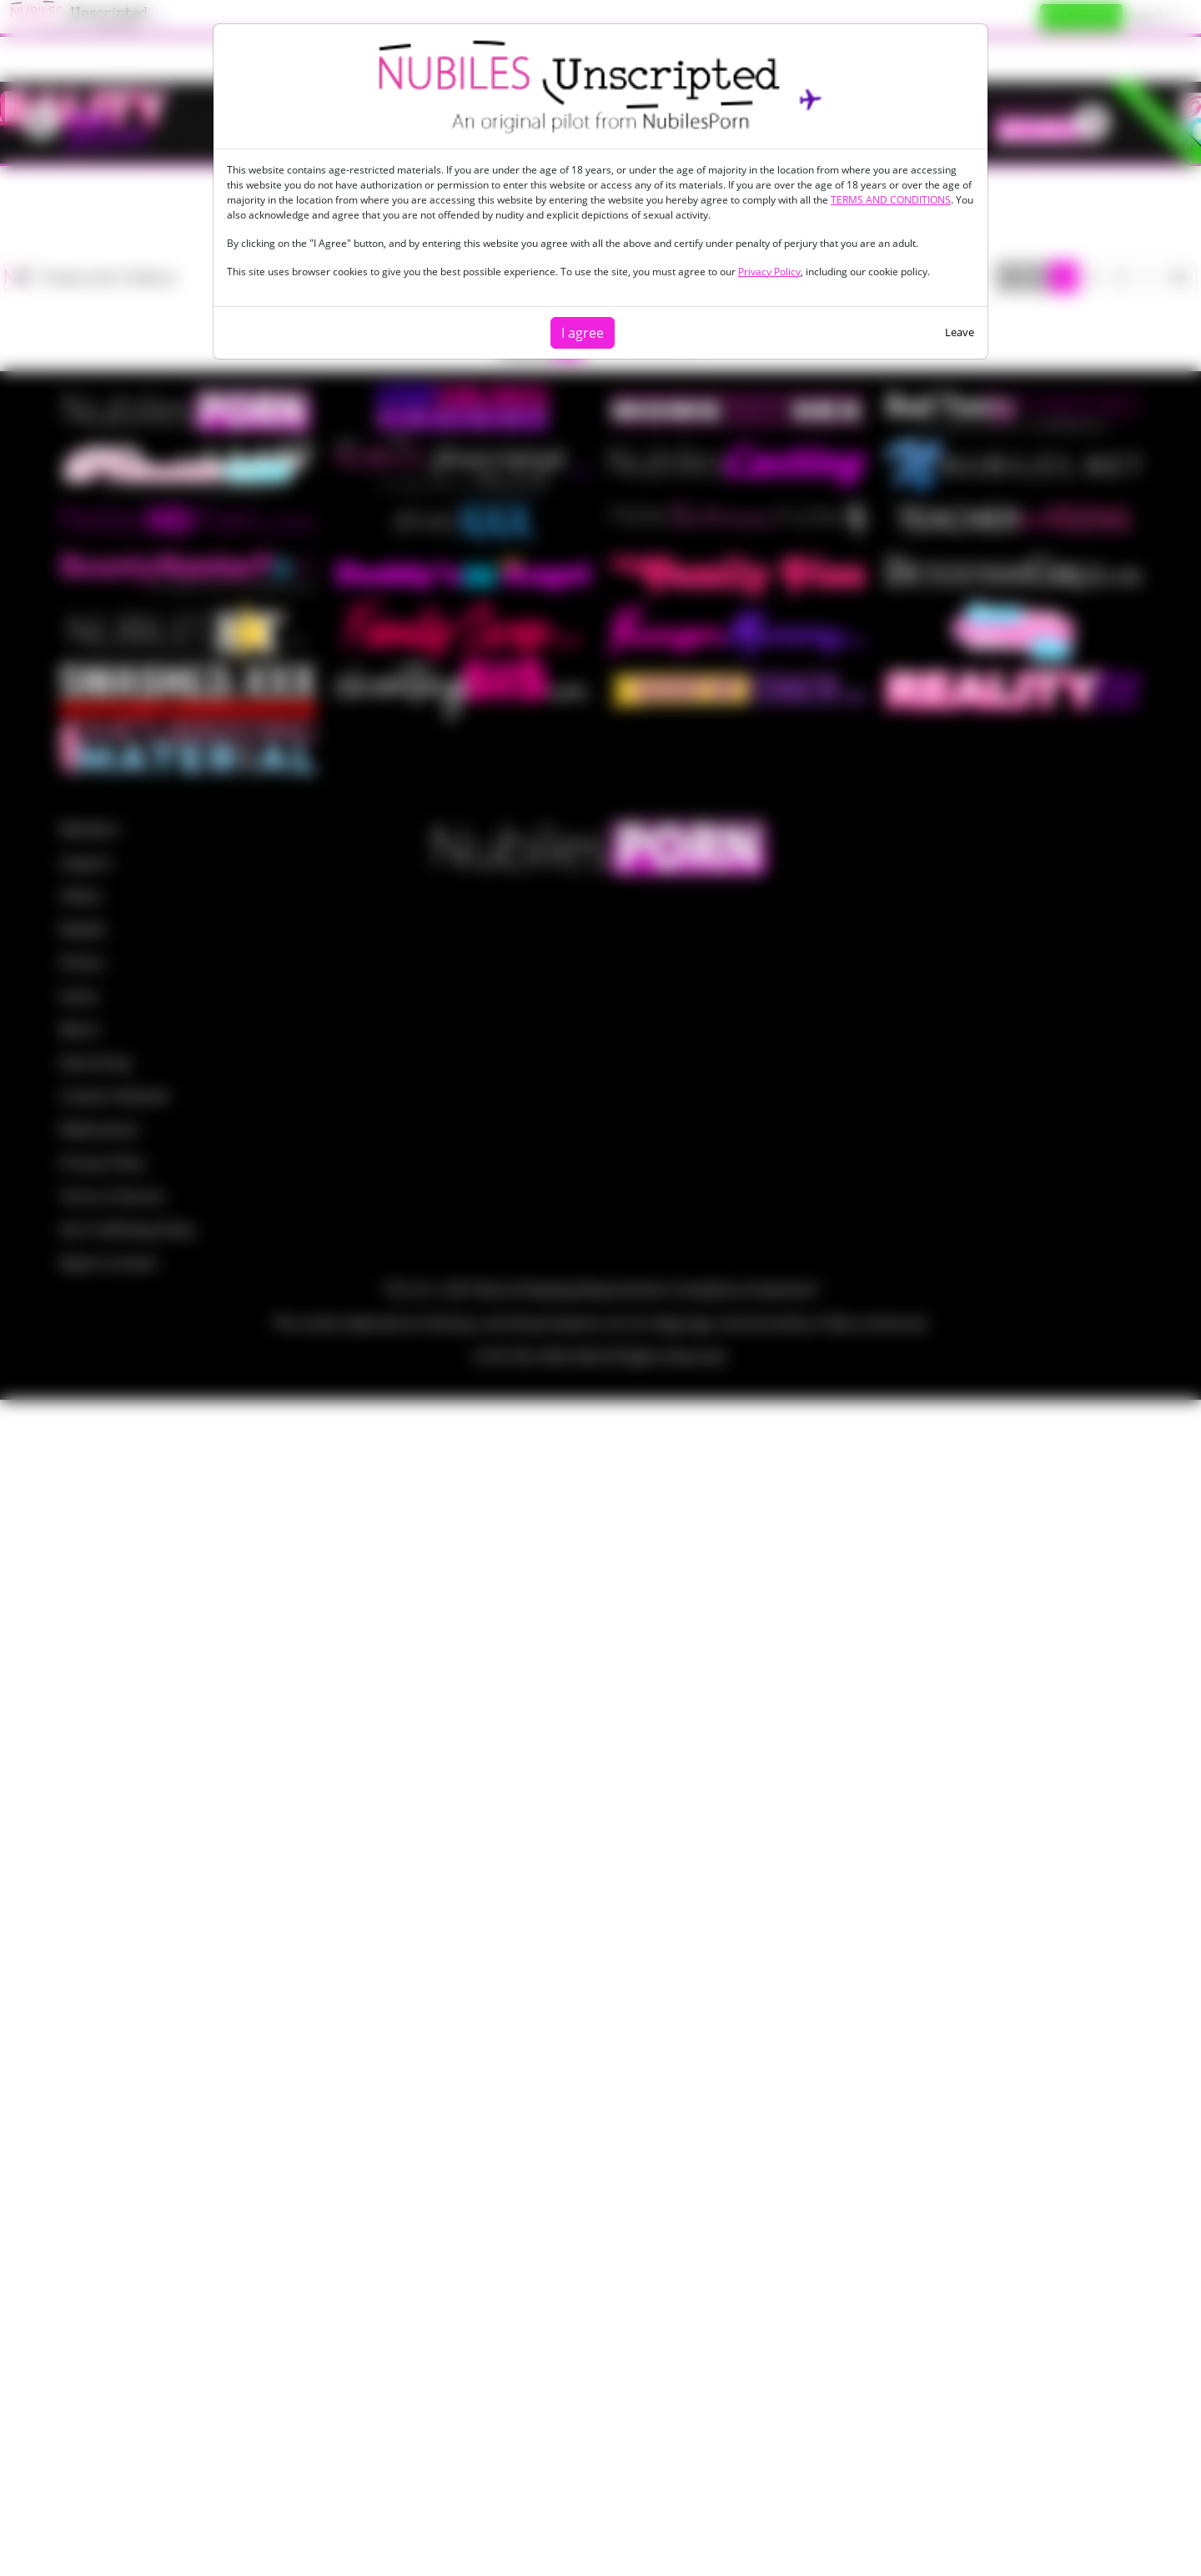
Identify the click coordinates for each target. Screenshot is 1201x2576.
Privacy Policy (769, 271)
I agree (582, 333)
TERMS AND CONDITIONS (891, 200)
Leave (959, 332)
